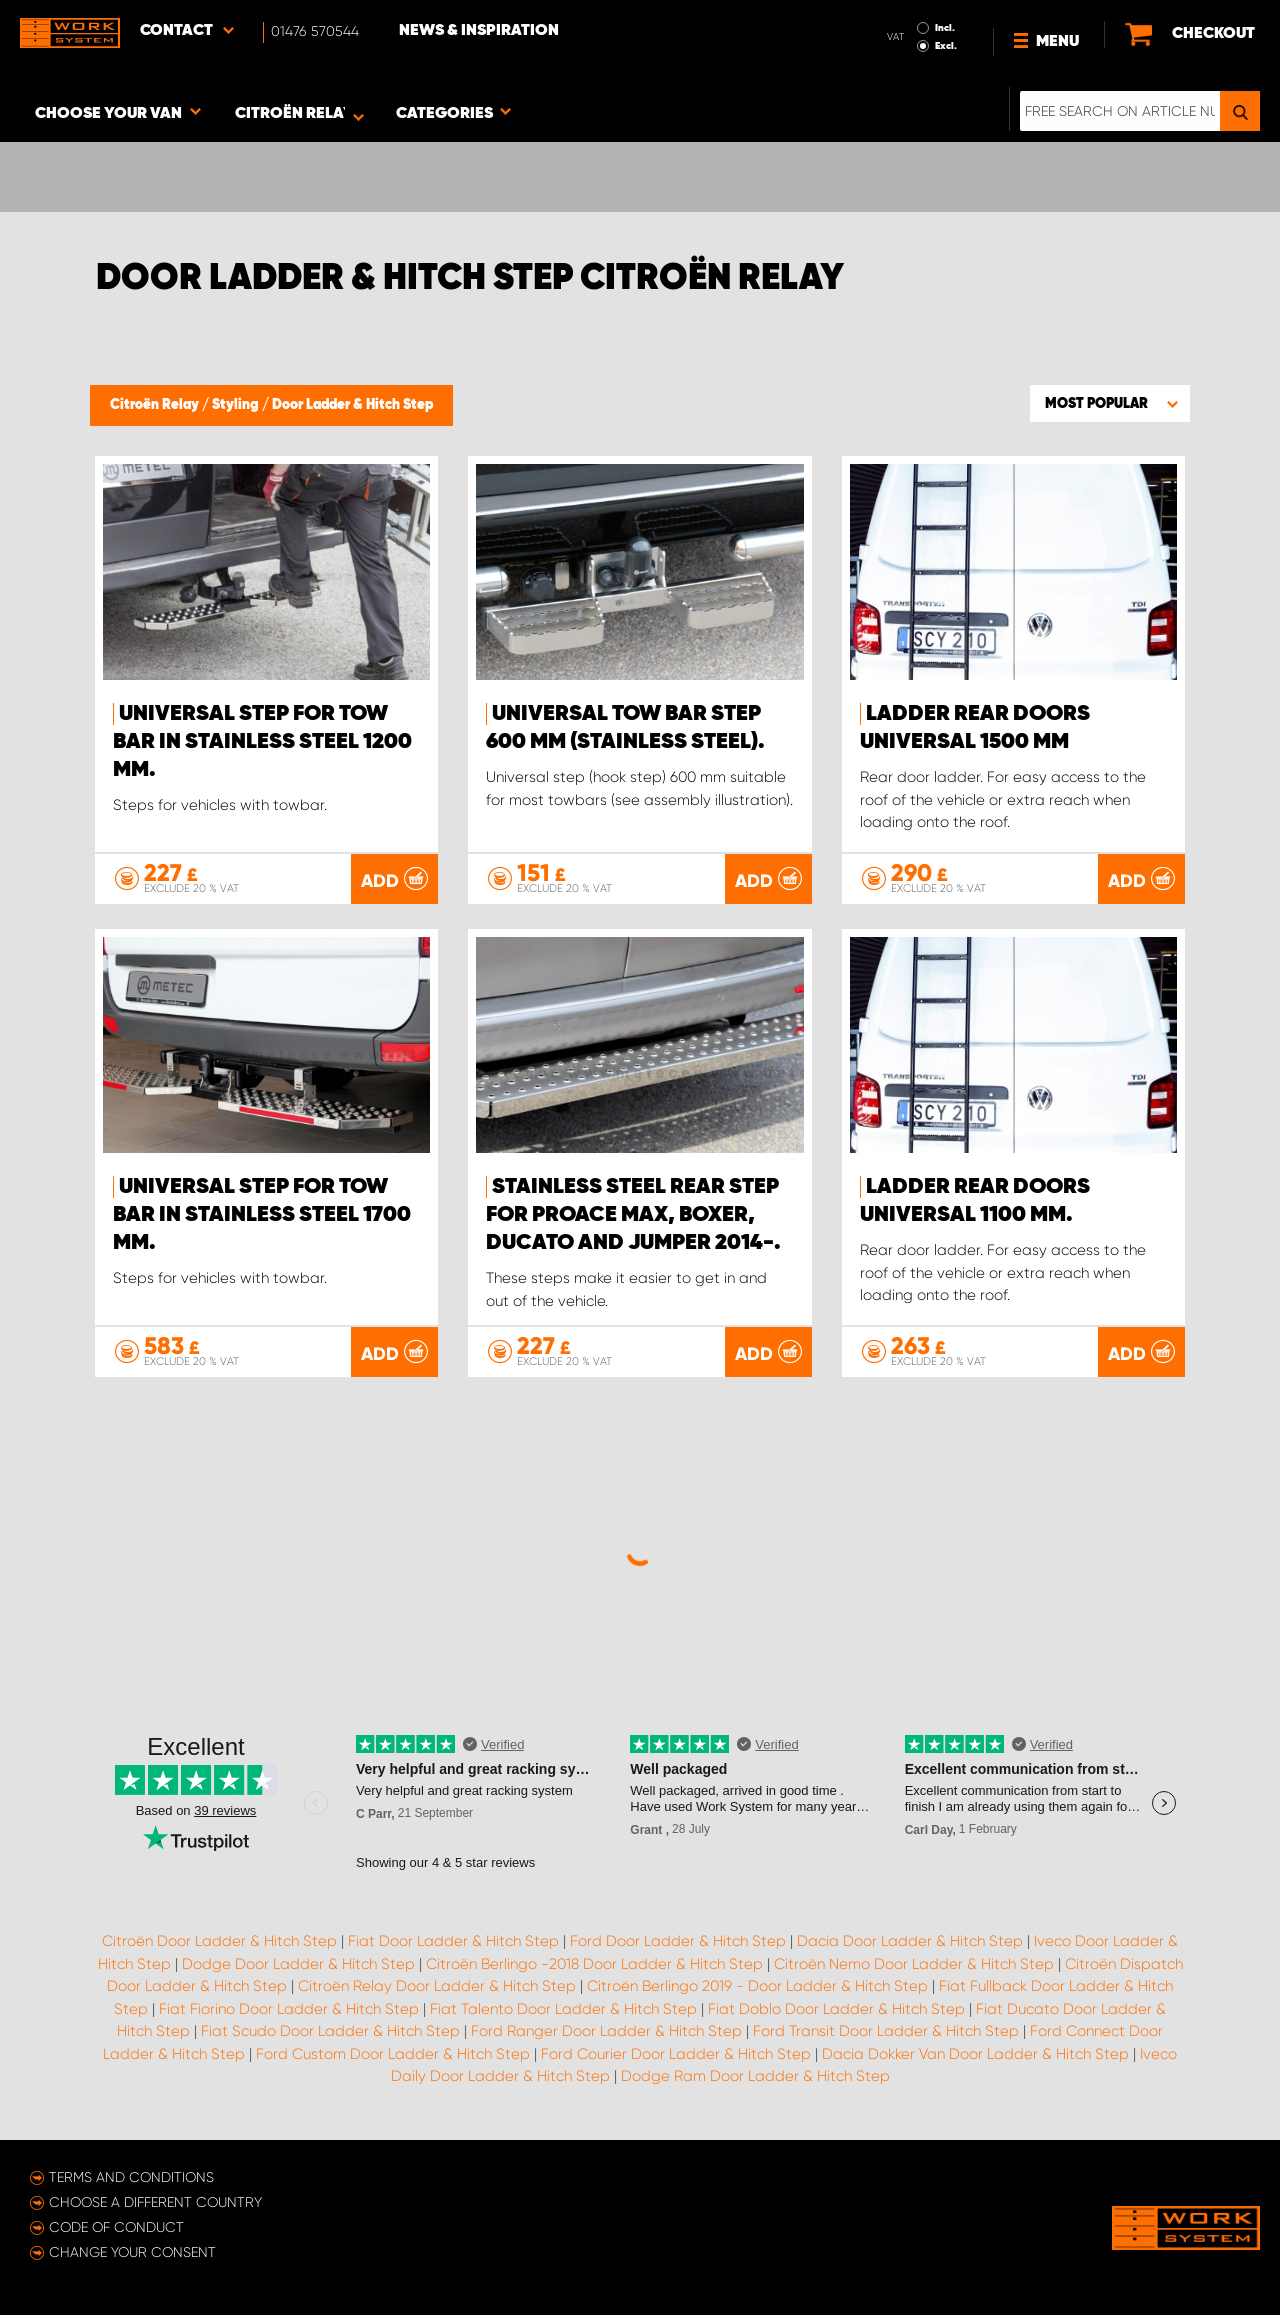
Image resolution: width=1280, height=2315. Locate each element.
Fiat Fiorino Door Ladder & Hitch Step (289, 2009)
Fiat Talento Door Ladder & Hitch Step (563, 2009)
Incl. (945, 28)
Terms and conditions (131, 2177)
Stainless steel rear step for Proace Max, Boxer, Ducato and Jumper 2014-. (633, 1215)
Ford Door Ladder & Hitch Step (678, 1941)
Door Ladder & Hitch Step (352, 405)
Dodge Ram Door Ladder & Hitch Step (755, 2076)
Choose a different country (155, 2202)
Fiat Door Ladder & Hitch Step (453, 1941)
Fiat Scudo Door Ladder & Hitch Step (330, 2031)
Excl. (946, 46)
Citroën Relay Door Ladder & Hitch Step (437, 1986)
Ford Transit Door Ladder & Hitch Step (886, 2031)
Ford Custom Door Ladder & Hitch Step (393, 2054)
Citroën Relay (156, 405)
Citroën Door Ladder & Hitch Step (219, 1941)
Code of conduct (116, 2227)
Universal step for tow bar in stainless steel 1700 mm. (262, 1215)
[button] (1110, 403)
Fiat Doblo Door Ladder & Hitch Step (836, 2009)
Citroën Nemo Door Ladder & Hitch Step (914, 1964)
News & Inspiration (479, 31)
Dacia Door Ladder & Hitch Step (910, 1941)
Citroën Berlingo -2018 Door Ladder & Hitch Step (594, 1964)
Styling (237, 405)
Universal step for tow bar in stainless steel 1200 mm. (262, 742)
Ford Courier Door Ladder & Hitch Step (676, 2054)
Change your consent (132, 2252)
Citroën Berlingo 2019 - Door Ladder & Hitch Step (757, 1986)
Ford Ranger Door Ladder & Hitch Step (606, 2031)
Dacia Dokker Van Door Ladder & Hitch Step (975, 2054)
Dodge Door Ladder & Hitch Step (298, 1964)
